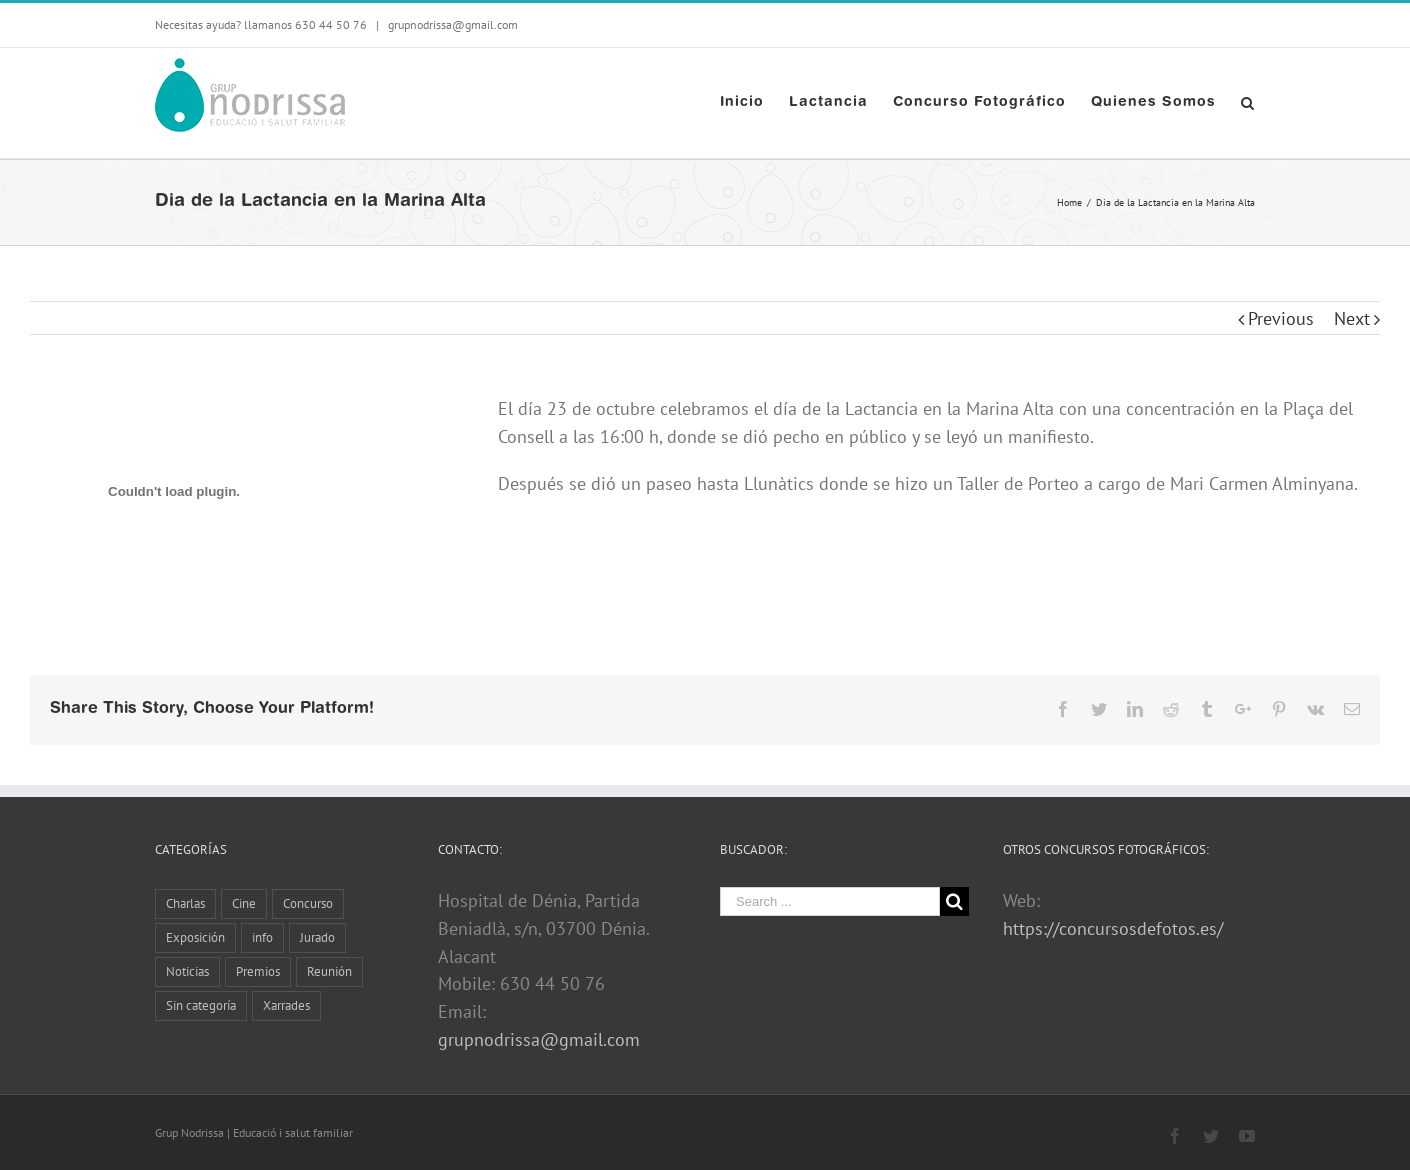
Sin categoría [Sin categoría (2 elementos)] (201, 1005)
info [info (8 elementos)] (262, 937)
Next (1352, 318)
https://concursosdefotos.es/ (1113, 928)
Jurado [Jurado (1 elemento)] (317, 937)
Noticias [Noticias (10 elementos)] (187, 971)
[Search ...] (830, 901)
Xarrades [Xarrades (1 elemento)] (286, 1005)
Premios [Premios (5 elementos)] (258, 971)
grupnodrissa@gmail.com (451, 24)
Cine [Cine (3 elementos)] (244, 903)
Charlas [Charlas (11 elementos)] (185, 903)
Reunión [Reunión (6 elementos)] (329, 971)
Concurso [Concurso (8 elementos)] (308, 903)
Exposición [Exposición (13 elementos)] (195, 937)
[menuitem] (754, 103)
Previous (1281, 318)
